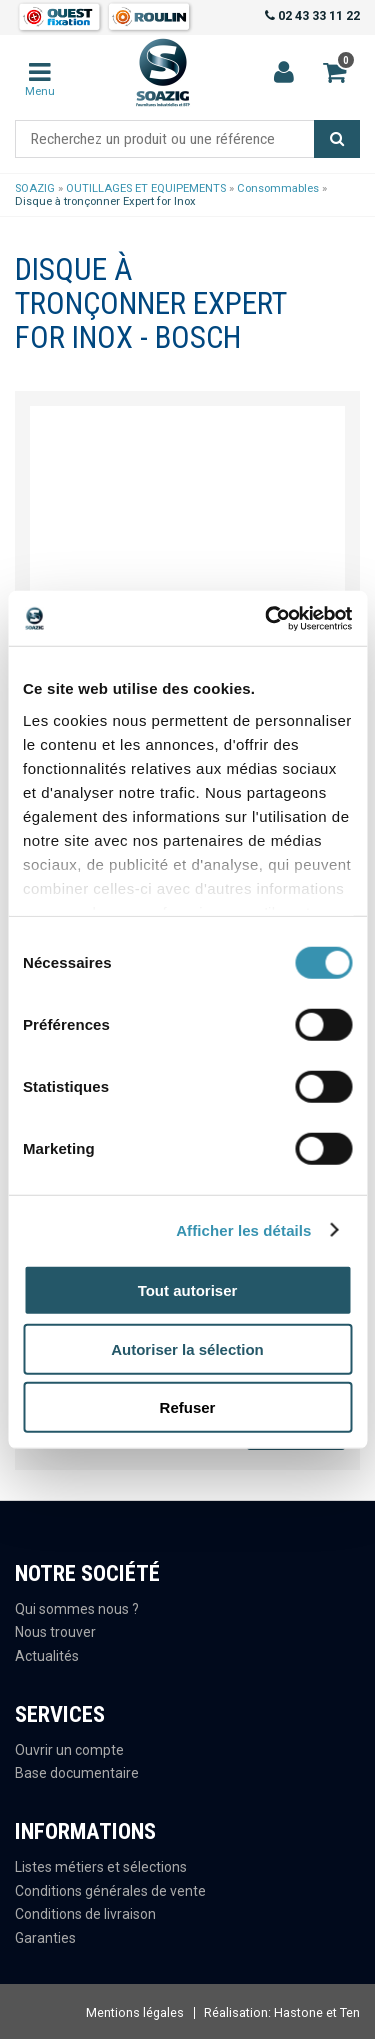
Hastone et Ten (317, 2012)
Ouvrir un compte (69, 1750)
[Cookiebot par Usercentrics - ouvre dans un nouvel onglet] (267, 618)
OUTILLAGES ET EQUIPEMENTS (146, 188)
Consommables (278, 188)
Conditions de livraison (85, 1914)
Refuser (188, 1407)
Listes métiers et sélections (101, 1867)
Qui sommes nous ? (77, 1609)
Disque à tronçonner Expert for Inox (105, 201)
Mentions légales (135, 2012)
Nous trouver (55, 1632)
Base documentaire (77, 1773)
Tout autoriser (188, 1290)
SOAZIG (35, 188)
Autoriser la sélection (187, 1348)
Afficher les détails (243, 1229)
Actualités (47, 1656)
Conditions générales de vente (110, 1891)
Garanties (45, 1938)
